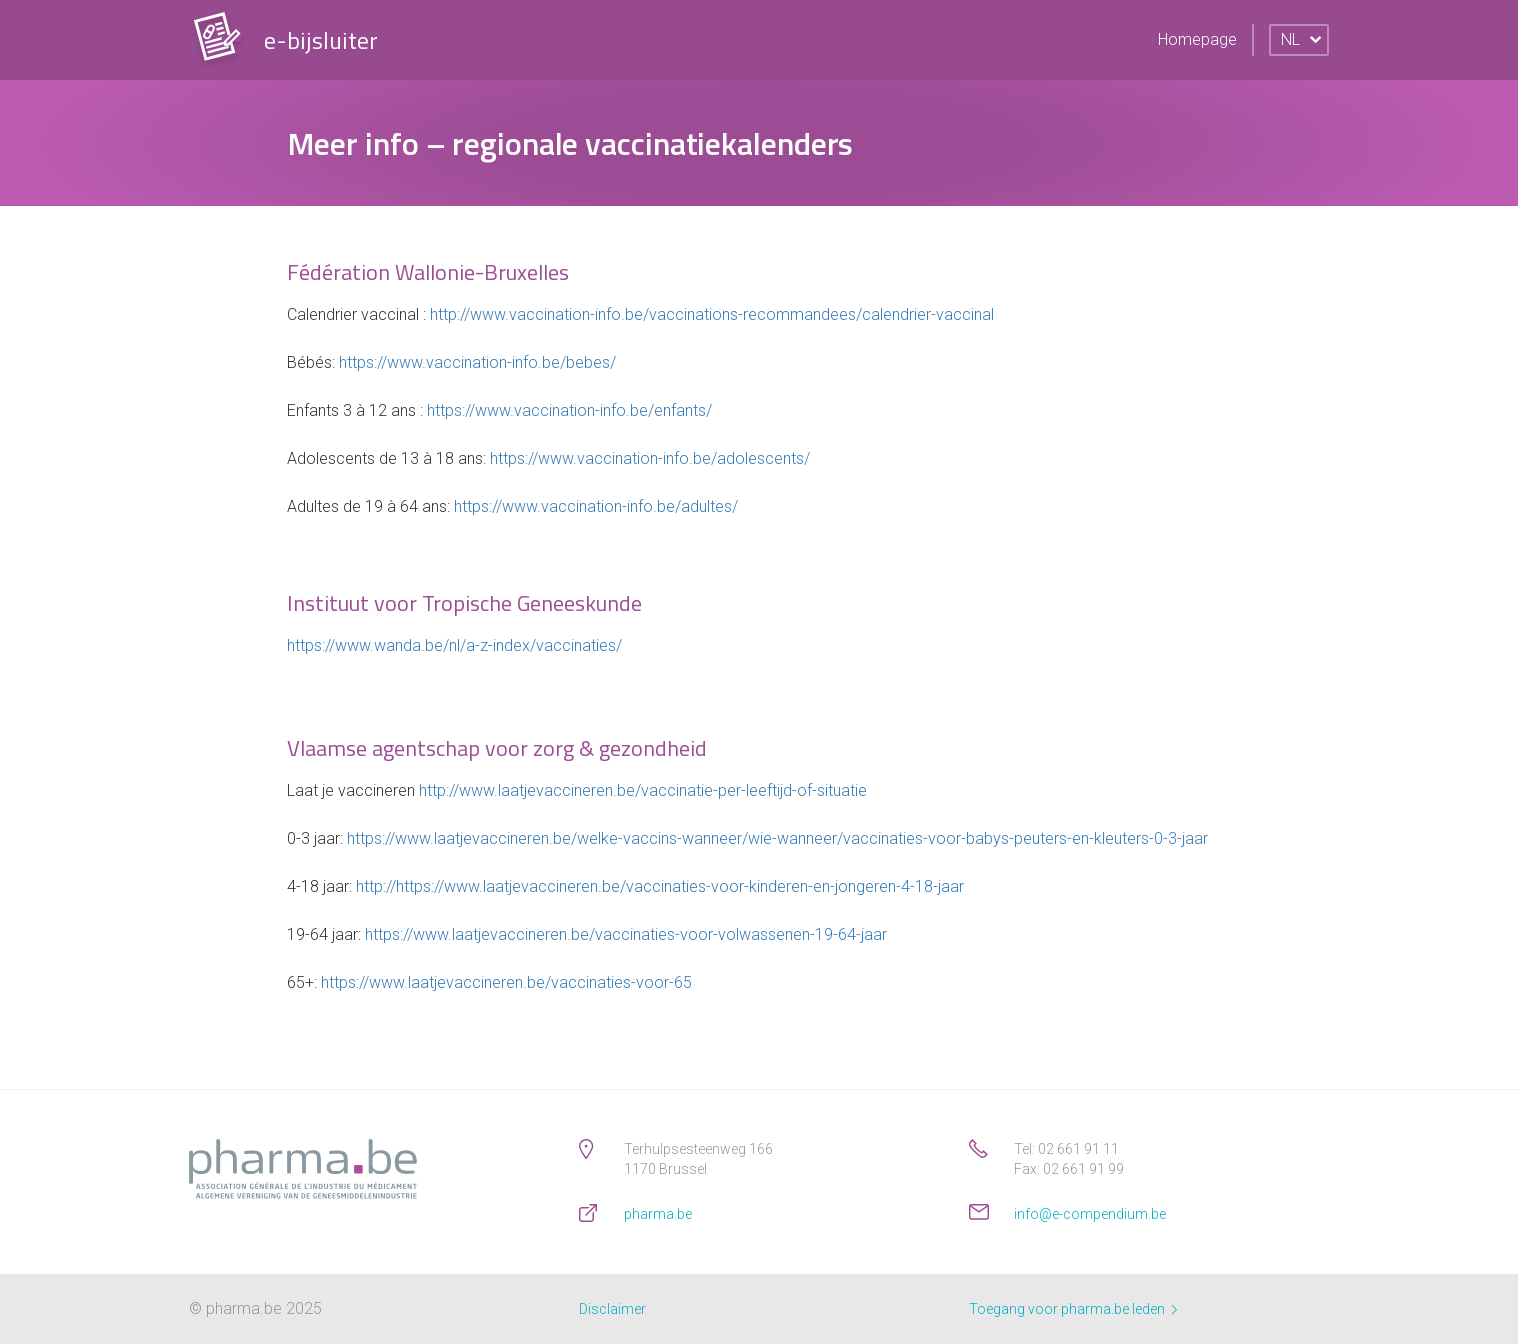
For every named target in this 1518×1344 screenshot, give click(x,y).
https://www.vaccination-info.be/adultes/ (596, 506)
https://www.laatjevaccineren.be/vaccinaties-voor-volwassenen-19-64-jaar (626, 934)
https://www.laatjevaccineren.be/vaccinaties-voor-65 (506, 982)
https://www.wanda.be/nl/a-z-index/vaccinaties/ (454, 645)
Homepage (1197, 39)
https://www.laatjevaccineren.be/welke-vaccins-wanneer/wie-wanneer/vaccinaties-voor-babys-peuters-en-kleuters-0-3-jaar (777, 838)
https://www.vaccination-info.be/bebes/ (477, 362)
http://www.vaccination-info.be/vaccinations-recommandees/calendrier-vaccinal (712, 314)
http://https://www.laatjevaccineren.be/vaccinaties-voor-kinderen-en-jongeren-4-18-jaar (660, 886)
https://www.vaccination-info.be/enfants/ (569, 410)
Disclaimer (612, 1309)
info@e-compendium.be (1090, 1214)
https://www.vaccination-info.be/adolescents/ (650, 458)
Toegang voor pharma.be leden (1073, 1309)
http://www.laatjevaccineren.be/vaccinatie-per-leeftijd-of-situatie (643, 790)
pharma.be (658, 1214)
